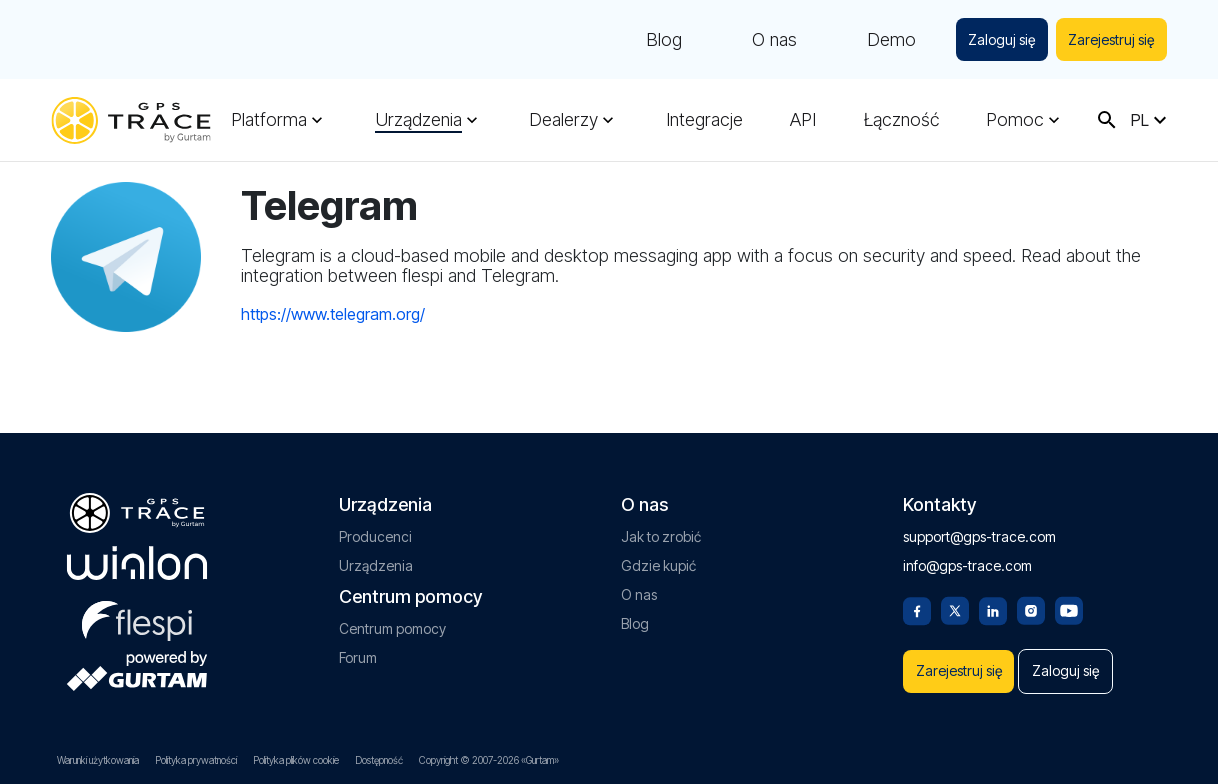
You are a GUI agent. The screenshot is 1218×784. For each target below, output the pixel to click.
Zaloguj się (997, 39)
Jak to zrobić (661, 530)
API (803, 120)
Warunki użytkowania (98, 760)
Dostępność (379, 760)
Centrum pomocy (392, 622)
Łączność (901, 120)
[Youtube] (1069, 603)
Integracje (704, 120)
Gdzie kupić (658, 559)
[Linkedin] (993, 603)
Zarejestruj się (1110, 39)
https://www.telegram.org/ (333, 314)
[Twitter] (955, 603)
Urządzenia (418, 120)
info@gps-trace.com (967, 559)
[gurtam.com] (137, 557)
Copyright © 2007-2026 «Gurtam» (489, 760)
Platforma (269, 120)
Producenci (375, 530)
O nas (768, 40)
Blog (658, 40)
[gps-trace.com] (131, 120)
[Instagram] (1031, 603)
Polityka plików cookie (296, 760)
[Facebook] (917, 603)
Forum (358, 651)
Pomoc (1015, 120)
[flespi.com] (137, 611)
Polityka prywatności (196, 760)
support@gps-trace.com (979, 530)
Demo (885, 40)
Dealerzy (563, 120)
